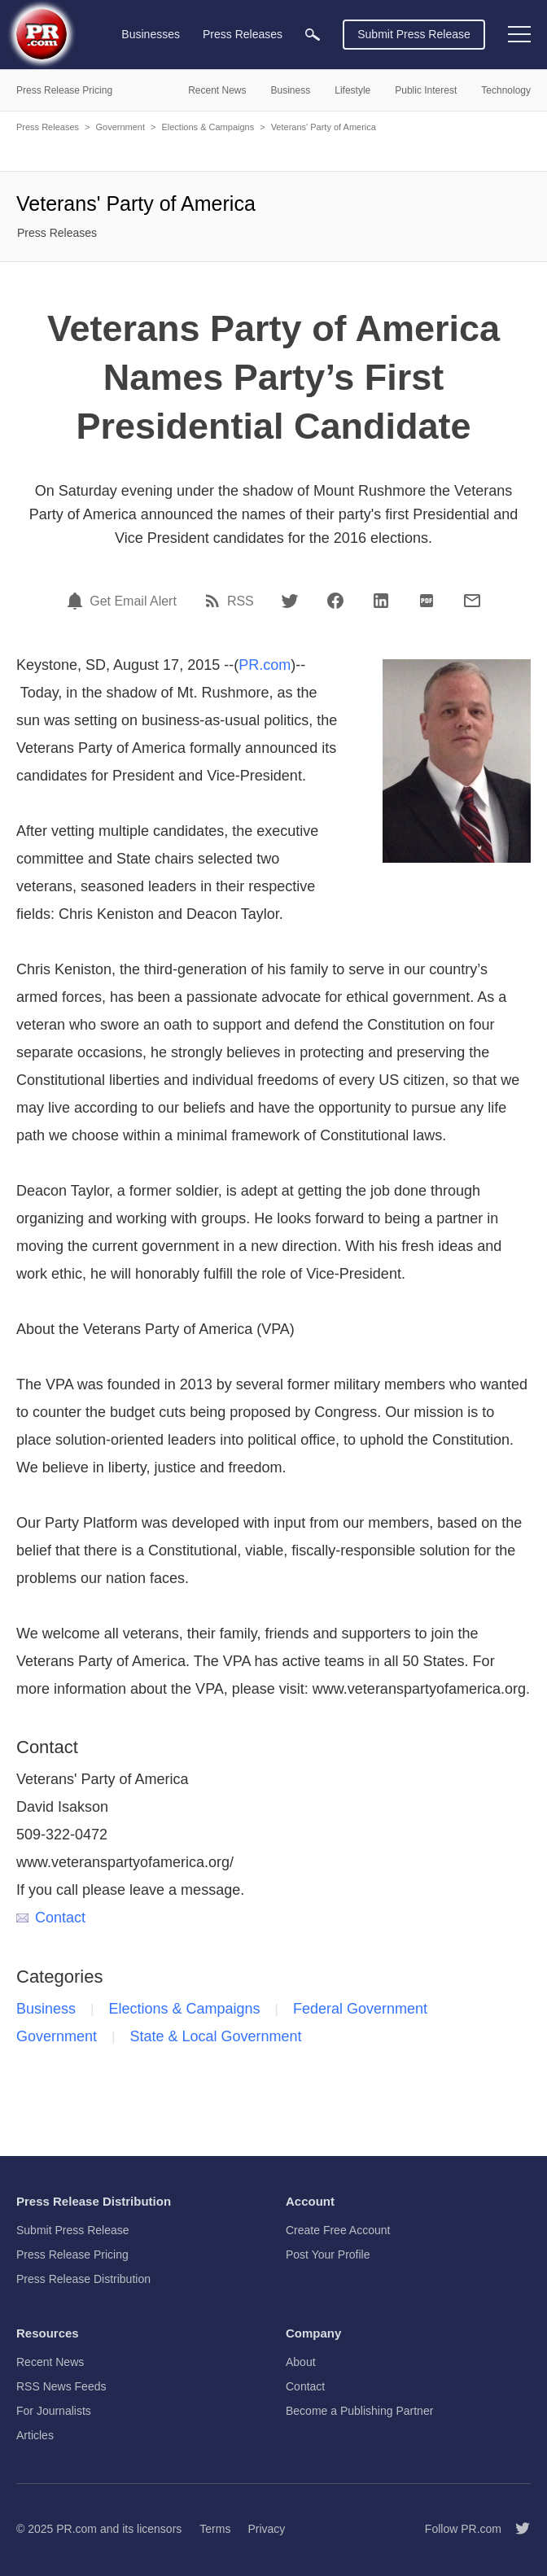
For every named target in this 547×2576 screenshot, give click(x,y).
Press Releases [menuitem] (242, 34)
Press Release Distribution (83, 2278)
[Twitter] (290, 600)
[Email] (472, 600)
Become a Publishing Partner (359, 2410)
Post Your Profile (328, 2254)
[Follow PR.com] (516, 2529)
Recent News (50, 2361)
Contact (50, 1917)
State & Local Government (216, 2036)
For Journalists (53, 2410)
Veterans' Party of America (323, 127)
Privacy (266, 2528)
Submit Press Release (413, 34)
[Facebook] (335, 600)
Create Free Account (338, 2230)
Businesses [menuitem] (150, 34)
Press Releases (47, 127)
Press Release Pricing (72, 2254)
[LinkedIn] (381, 600)
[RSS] (215, 600)
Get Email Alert (133, 601)
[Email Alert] (77, 600)
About (301, 2361)
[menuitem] (312, 35)
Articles (35, 2435)
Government (120, 127)
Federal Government (360, 2009)
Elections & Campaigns (207, 127)
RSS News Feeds (61, 2386)
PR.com (264, 665)
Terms (214, 2528)
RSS (240, 601)
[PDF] (426, 600)
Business (46, 2009)
